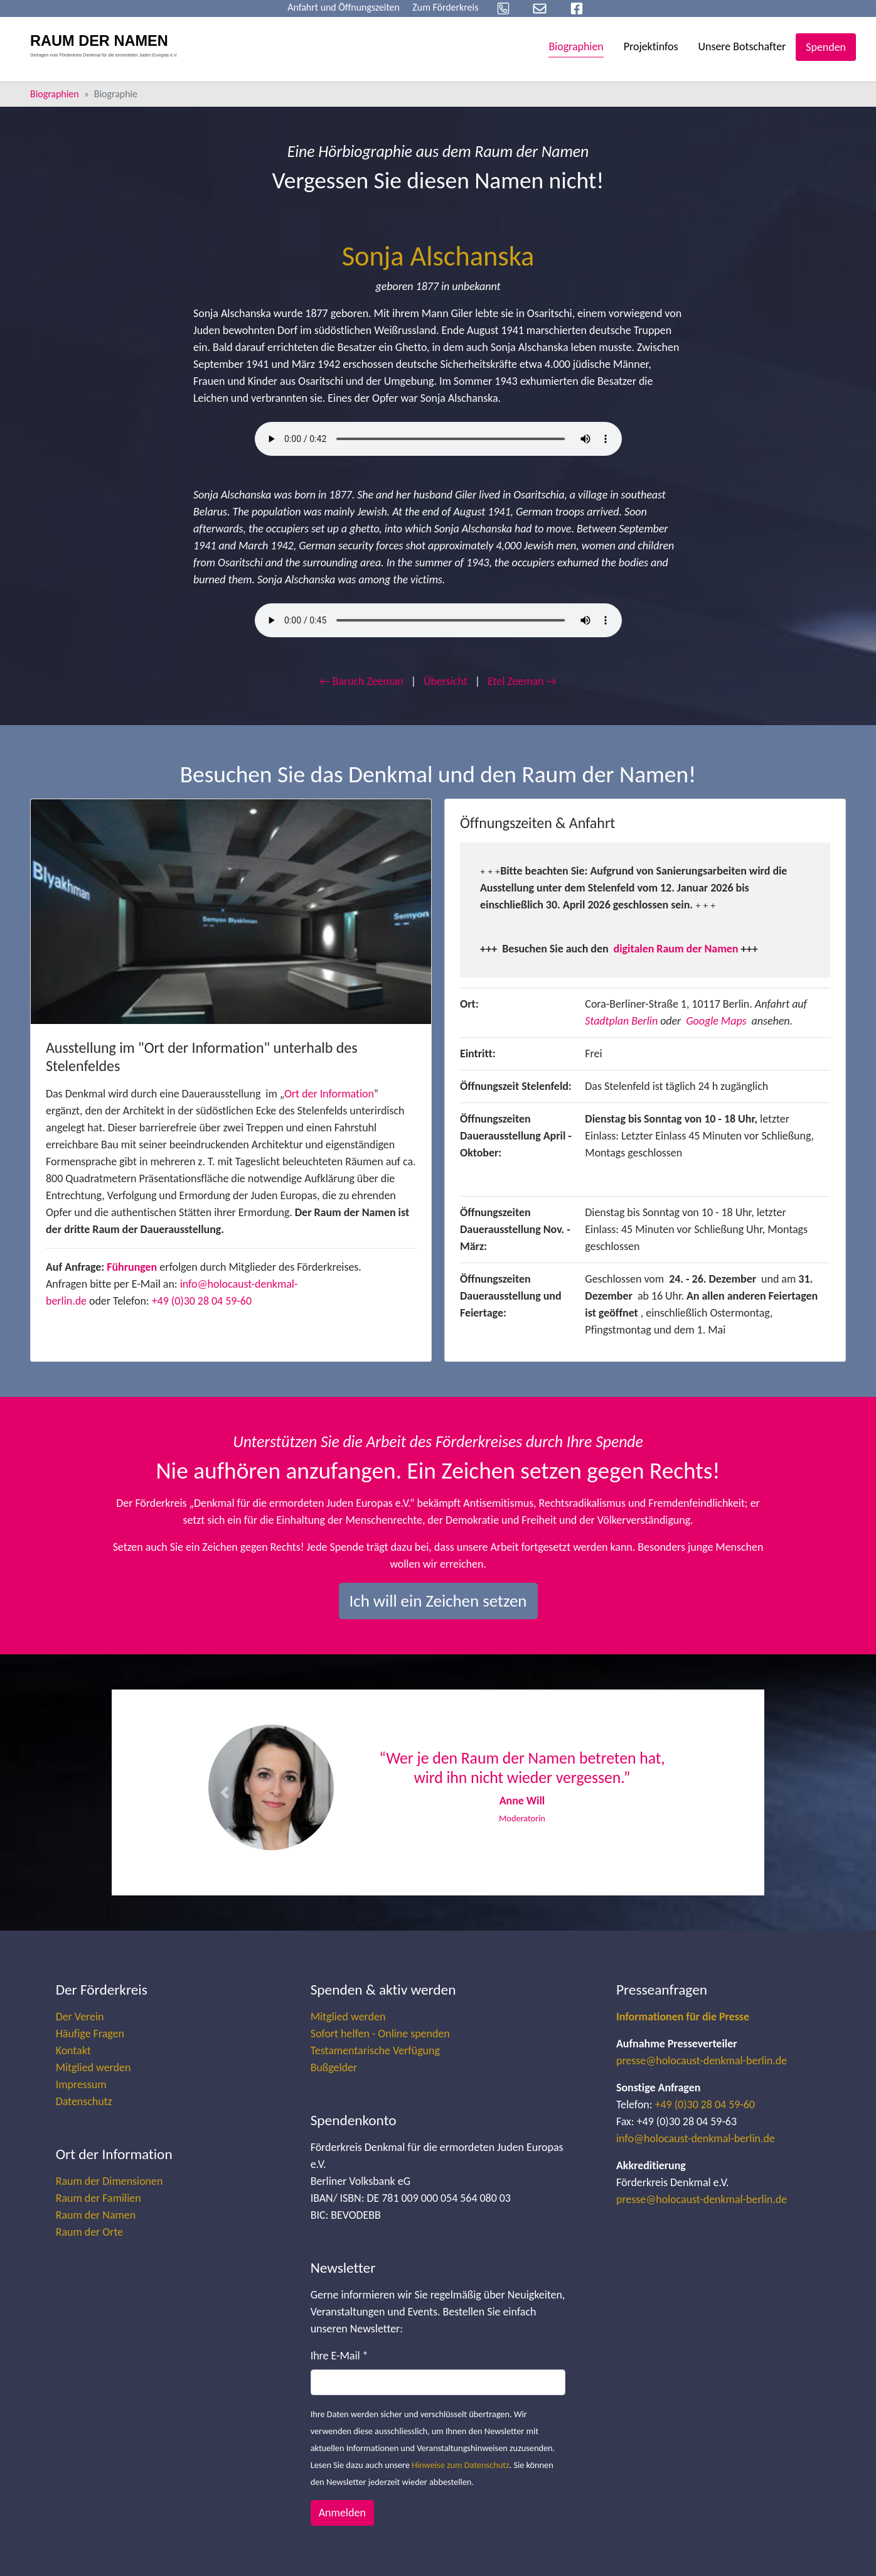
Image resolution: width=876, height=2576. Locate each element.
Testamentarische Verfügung (375, 2050)
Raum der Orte (89, 2232)
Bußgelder (334, 2067)
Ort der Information (329, 1094)
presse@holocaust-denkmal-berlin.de (701, 2060)
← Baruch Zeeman (361, 681)
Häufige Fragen (90, 2033)
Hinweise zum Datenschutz (461, 2465)
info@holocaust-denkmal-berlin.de (695, 2138)
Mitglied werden (93, 2067)
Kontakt (73, 2050)
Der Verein (80, 2017)
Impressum (81, 2084)
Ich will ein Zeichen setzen (438, 1600)
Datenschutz (84, 2101)
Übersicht (445, 681)
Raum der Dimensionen (109, 2181)
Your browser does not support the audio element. (438, 439)
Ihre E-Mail (339, 2356)
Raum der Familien (98, 2198)
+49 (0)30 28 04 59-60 (202, 1301)
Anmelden (342, 2512)
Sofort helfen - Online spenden (380, 2033)
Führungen (132, 1267)
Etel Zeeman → (522, 681)
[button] (224, 1792)
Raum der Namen (96, 2215)
